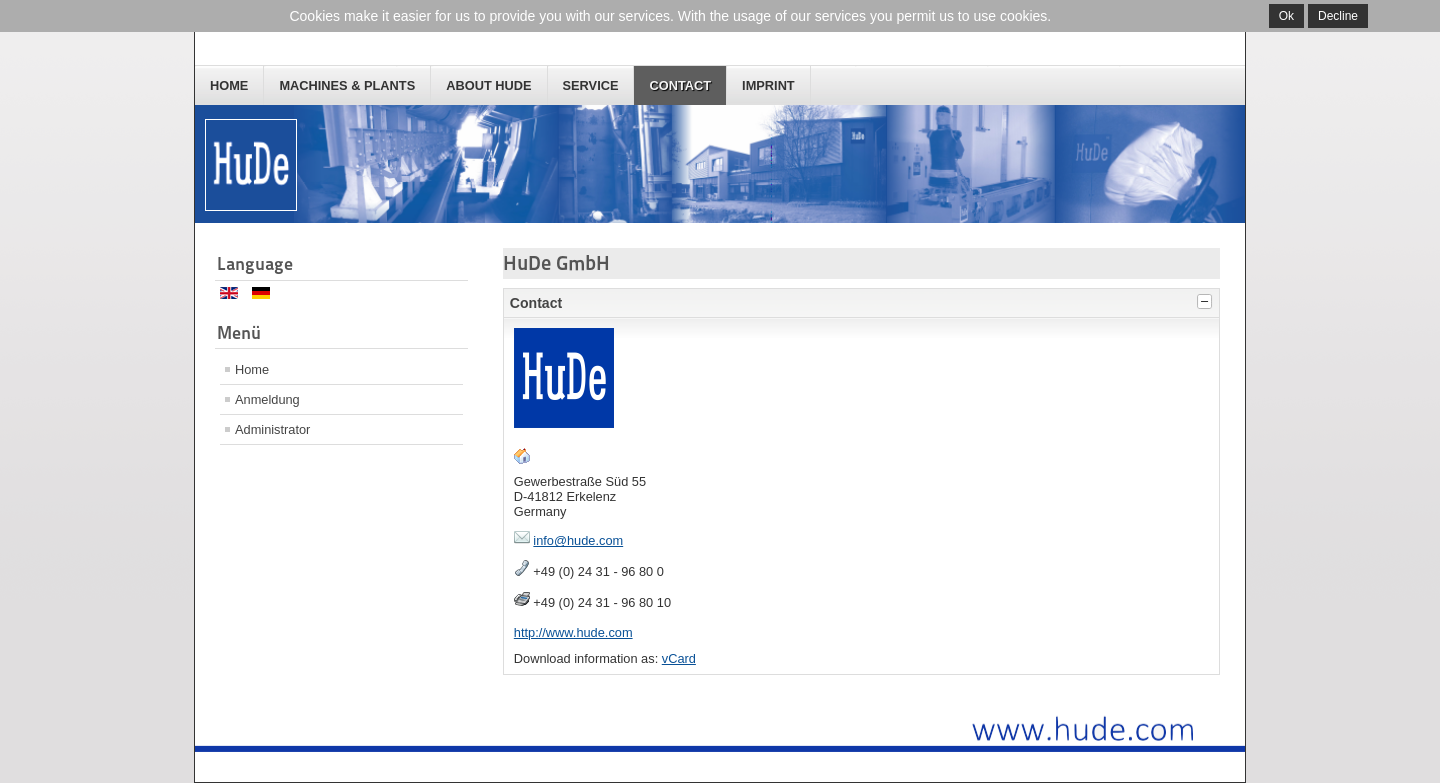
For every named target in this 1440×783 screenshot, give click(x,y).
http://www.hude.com (573, 632)
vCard (679, 658)
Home (229, 85)
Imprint (768, 85)
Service (591, 85)
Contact (680, 85)
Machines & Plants (347, 85)
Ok (1286, 16)
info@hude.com (578, 540)
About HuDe (488, 85)
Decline (1338, 16)
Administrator (272, 429)
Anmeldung (267, 399)
